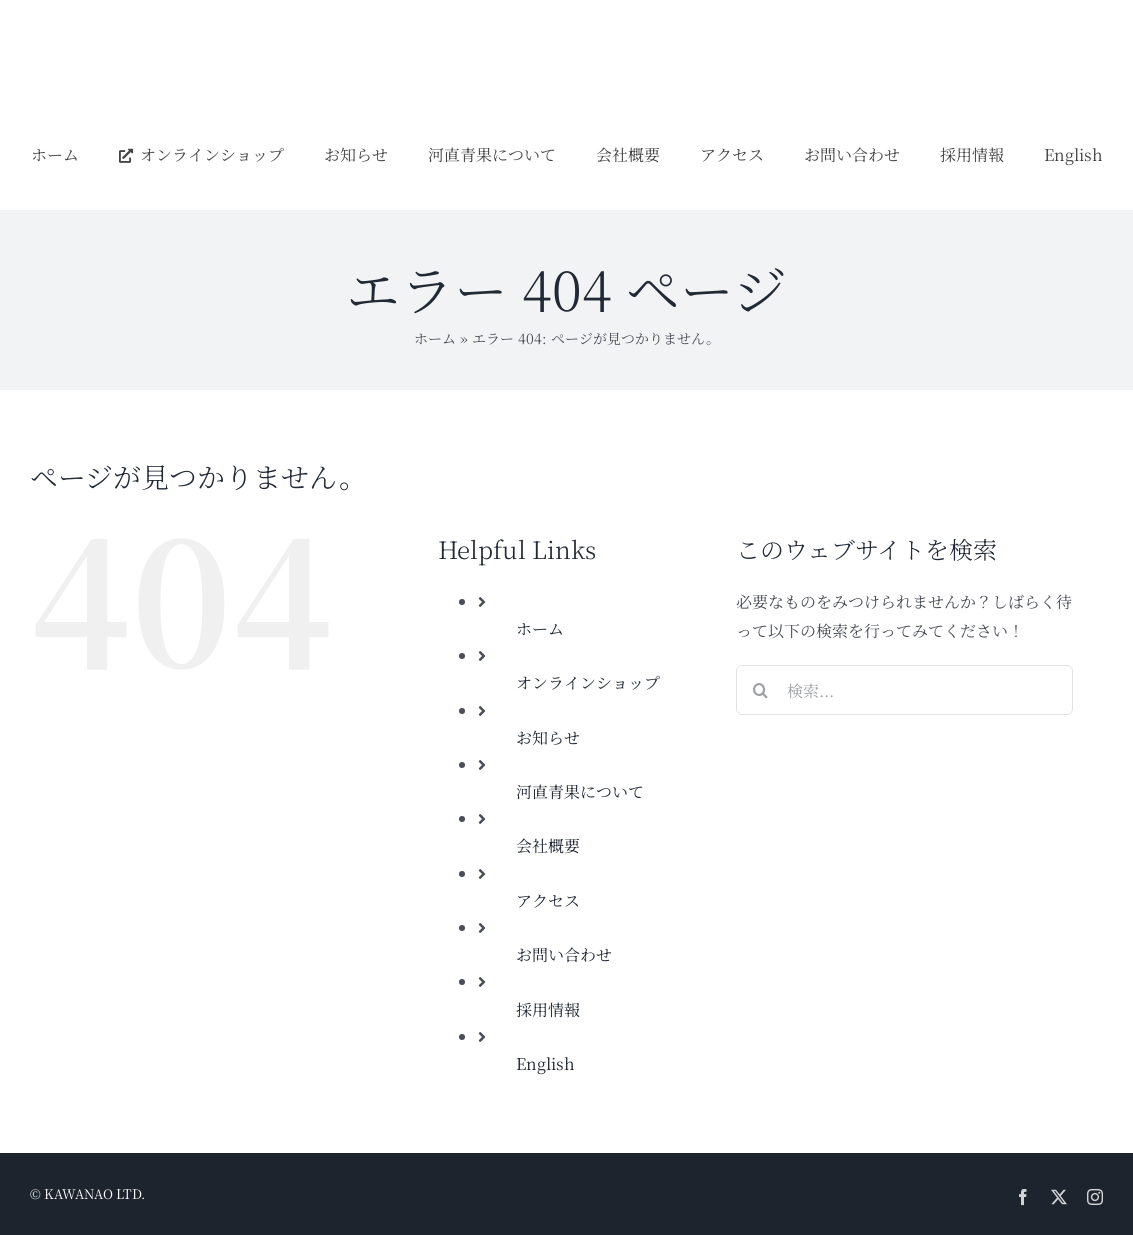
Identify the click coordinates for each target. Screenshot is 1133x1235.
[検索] (761, 690)
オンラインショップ (588, 682)
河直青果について (580, 791)
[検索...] (905, 690)
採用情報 (548, 1009)
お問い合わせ (564, 954)
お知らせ (548, 737)
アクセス (548, 900)
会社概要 (548, 845)
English (545, 1063)
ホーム (435, 338)
